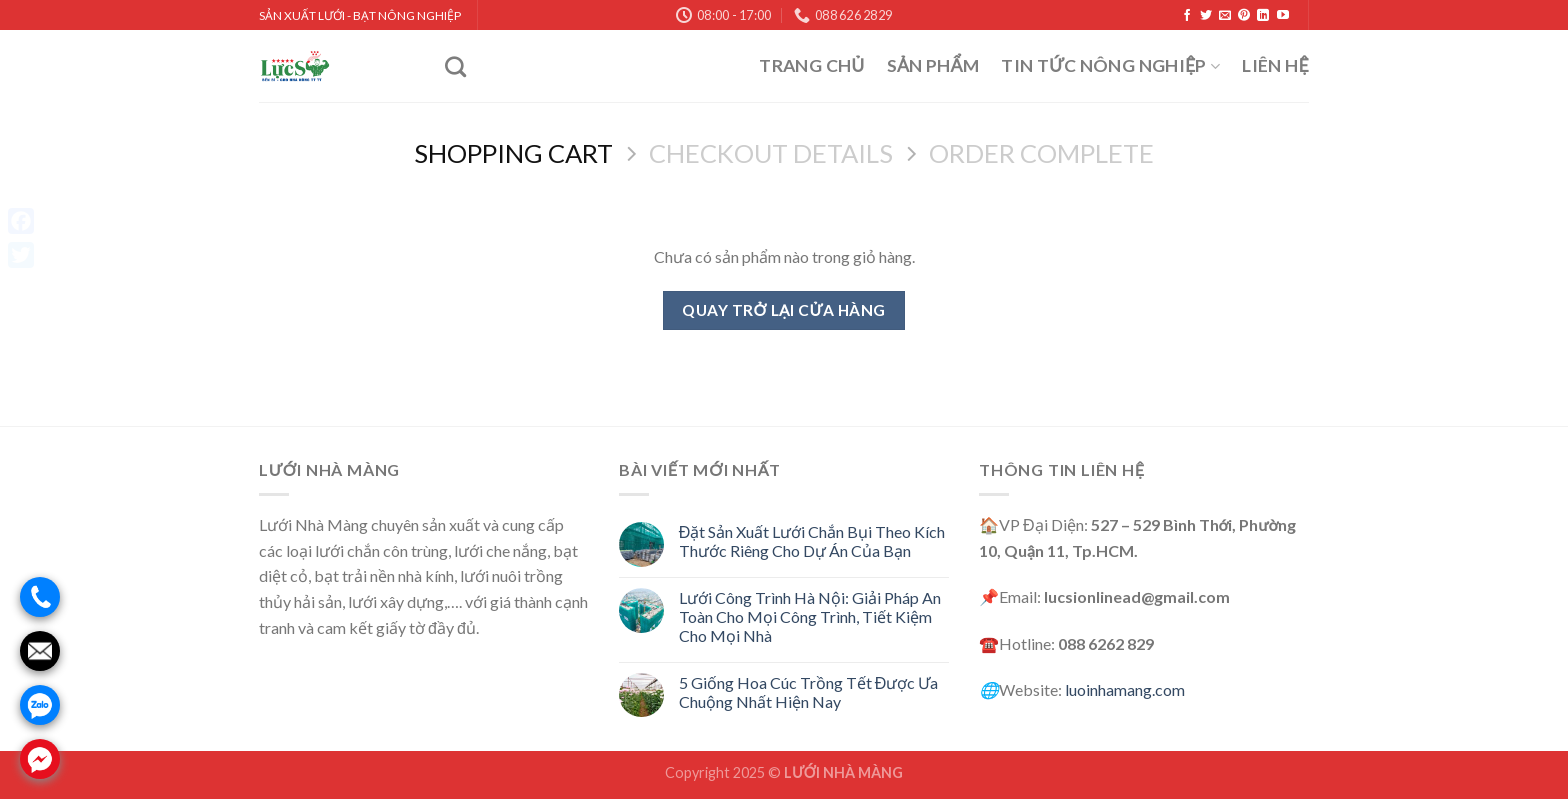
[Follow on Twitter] (1206, 16)
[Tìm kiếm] (455, 66)
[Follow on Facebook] (1187, 16)
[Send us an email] (1225, 16)
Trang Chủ (811, 65)
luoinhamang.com (1125, 689)
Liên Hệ (1275, 65)
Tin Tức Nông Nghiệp (1110, 65)
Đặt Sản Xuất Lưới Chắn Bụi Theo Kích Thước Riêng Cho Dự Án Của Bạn (812, 541)
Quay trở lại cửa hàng (783, 310)
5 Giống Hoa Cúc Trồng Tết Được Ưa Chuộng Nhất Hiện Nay (809, 692)
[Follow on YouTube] (1283, 16)
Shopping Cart (513, 153)
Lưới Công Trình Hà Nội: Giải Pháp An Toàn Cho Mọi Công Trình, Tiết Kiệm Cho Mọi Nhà (810, 616)
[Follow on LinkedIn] (1263, 16)
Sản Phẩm (933, 65)
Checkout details (771, 153)
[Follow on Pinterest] (1244, 16)
